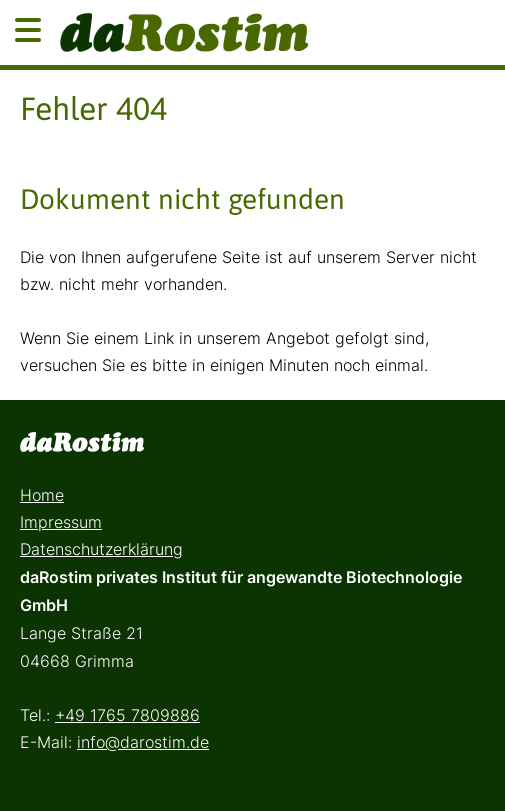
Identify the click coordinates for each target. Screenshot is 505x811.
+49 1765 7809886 (127, 715)
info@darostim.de (143, 742)
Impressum (61, 522)
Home (42, 495)
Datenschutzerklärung (101, 549)
